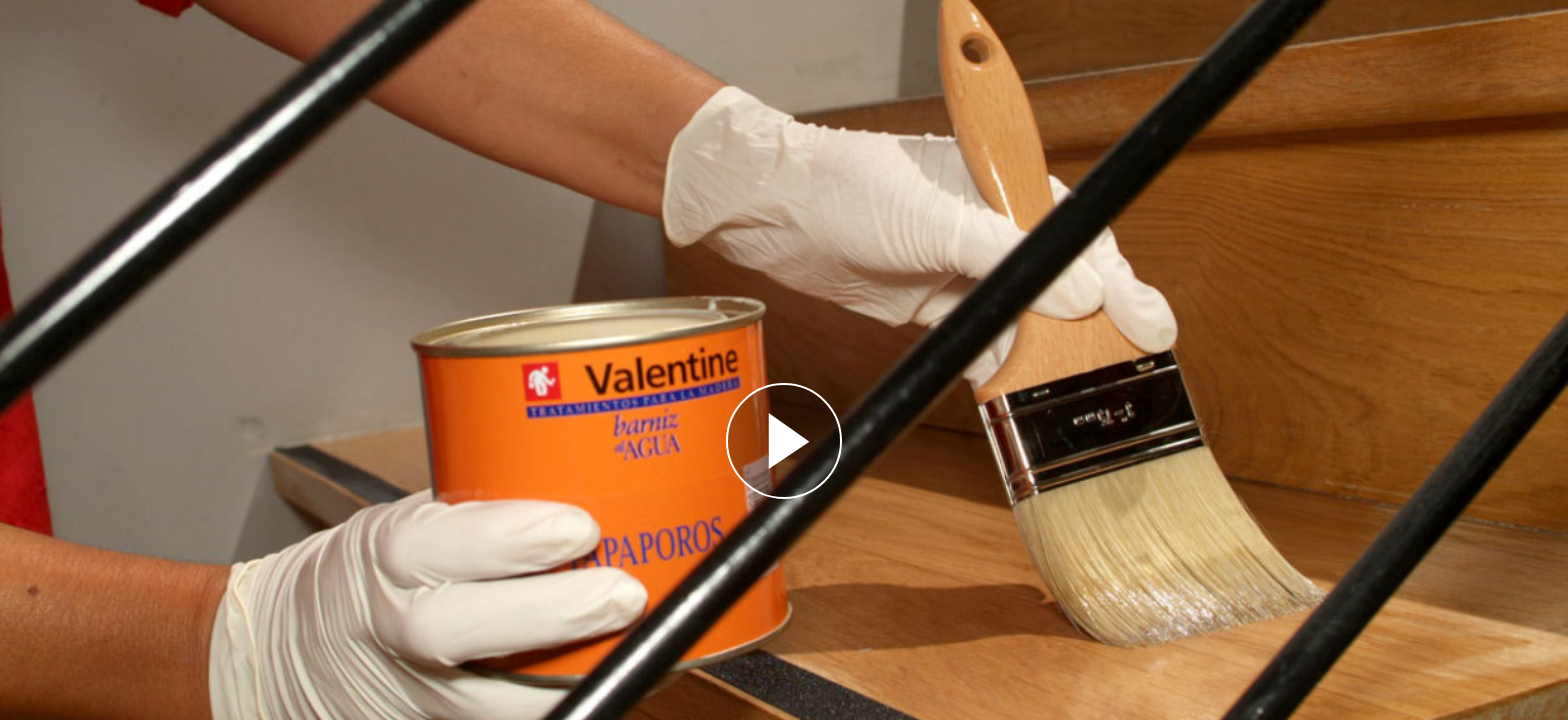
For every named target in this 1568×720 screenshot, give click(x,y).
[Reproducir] (784, 441)
